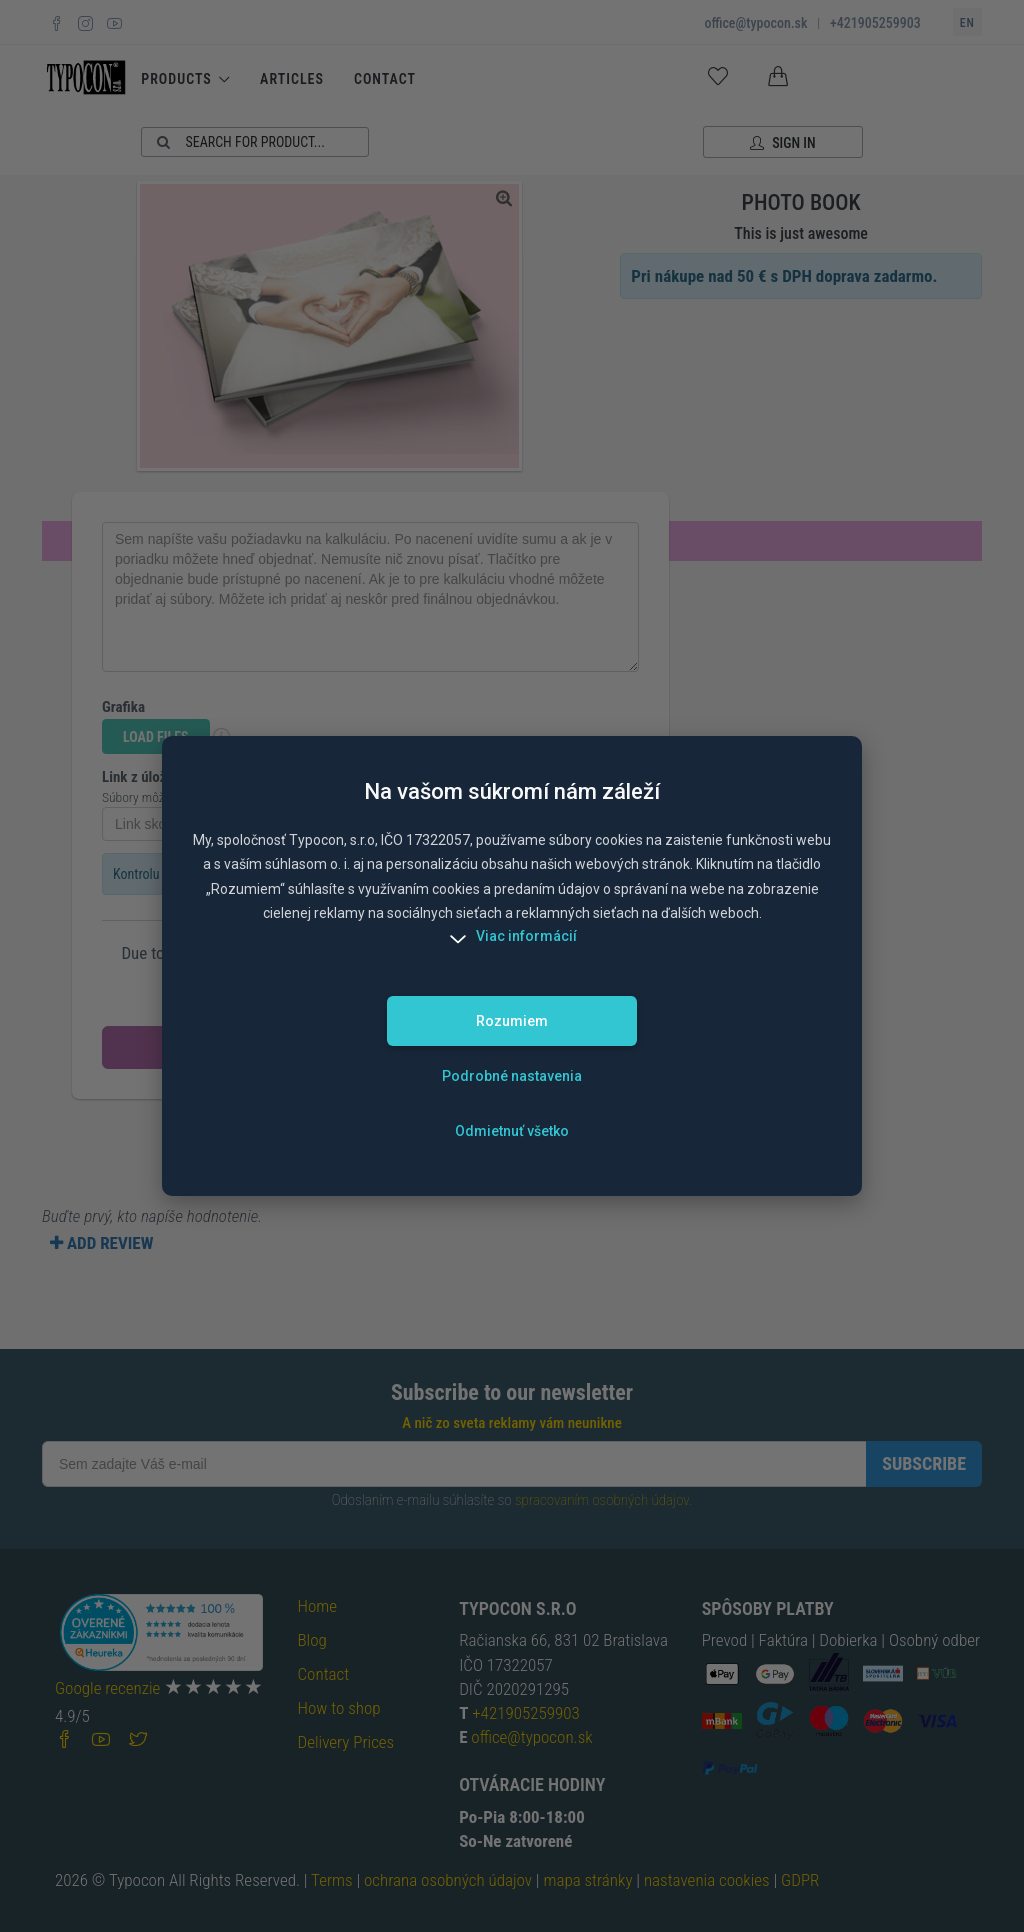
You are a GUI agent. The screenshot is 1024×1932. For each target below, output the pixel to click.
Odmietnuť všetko (512, 1131)
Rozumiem (512, 1021)
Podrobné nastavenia (512, 1076)
